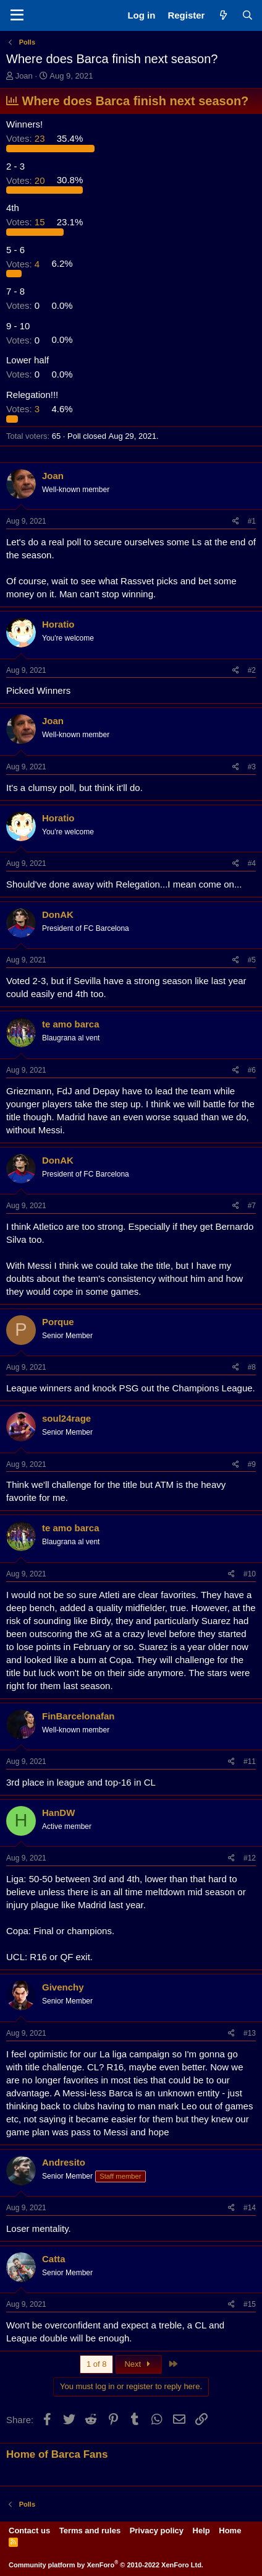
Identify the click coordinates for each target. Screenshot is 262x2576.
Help (201, 2530)
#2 (252, 670)
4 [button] (24, 263)
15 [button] (27, 222)
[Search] (247, 15)
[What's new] (223, 15)
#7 (252, 1205)
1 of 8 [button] (97, 2364)
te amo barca (70, 1024)
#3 (252, 767)
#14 (249, 2207)
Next (138, 2364)
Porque (58, 1321)
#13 (249, 2033)
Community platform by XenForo (106, 2565)
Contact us (29, 2530)
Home (230, 2530)
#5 (252, 960)
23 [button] (27, 138)
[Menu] (17, 15)
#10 (249, 1574)
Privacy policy (157, 2530)
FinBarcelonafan (78, 1716)
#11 (249, 1761)
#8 (252, 1367)
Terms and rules (89, 2530)
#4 (252, 863)
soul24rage (66, 1418)
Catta (54, 2259)
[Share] (235, 521)
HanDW (58, 1812)
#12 (249, 1858)
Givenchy (63, 1987)
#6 (252, 1070)
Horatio (58, 624)
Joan (24, 75)
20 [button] (27, 180)
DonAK (58, 914)
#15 (249, 2304)
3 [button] (24, 409)
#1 (252, 521)
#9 (252, 1464)
